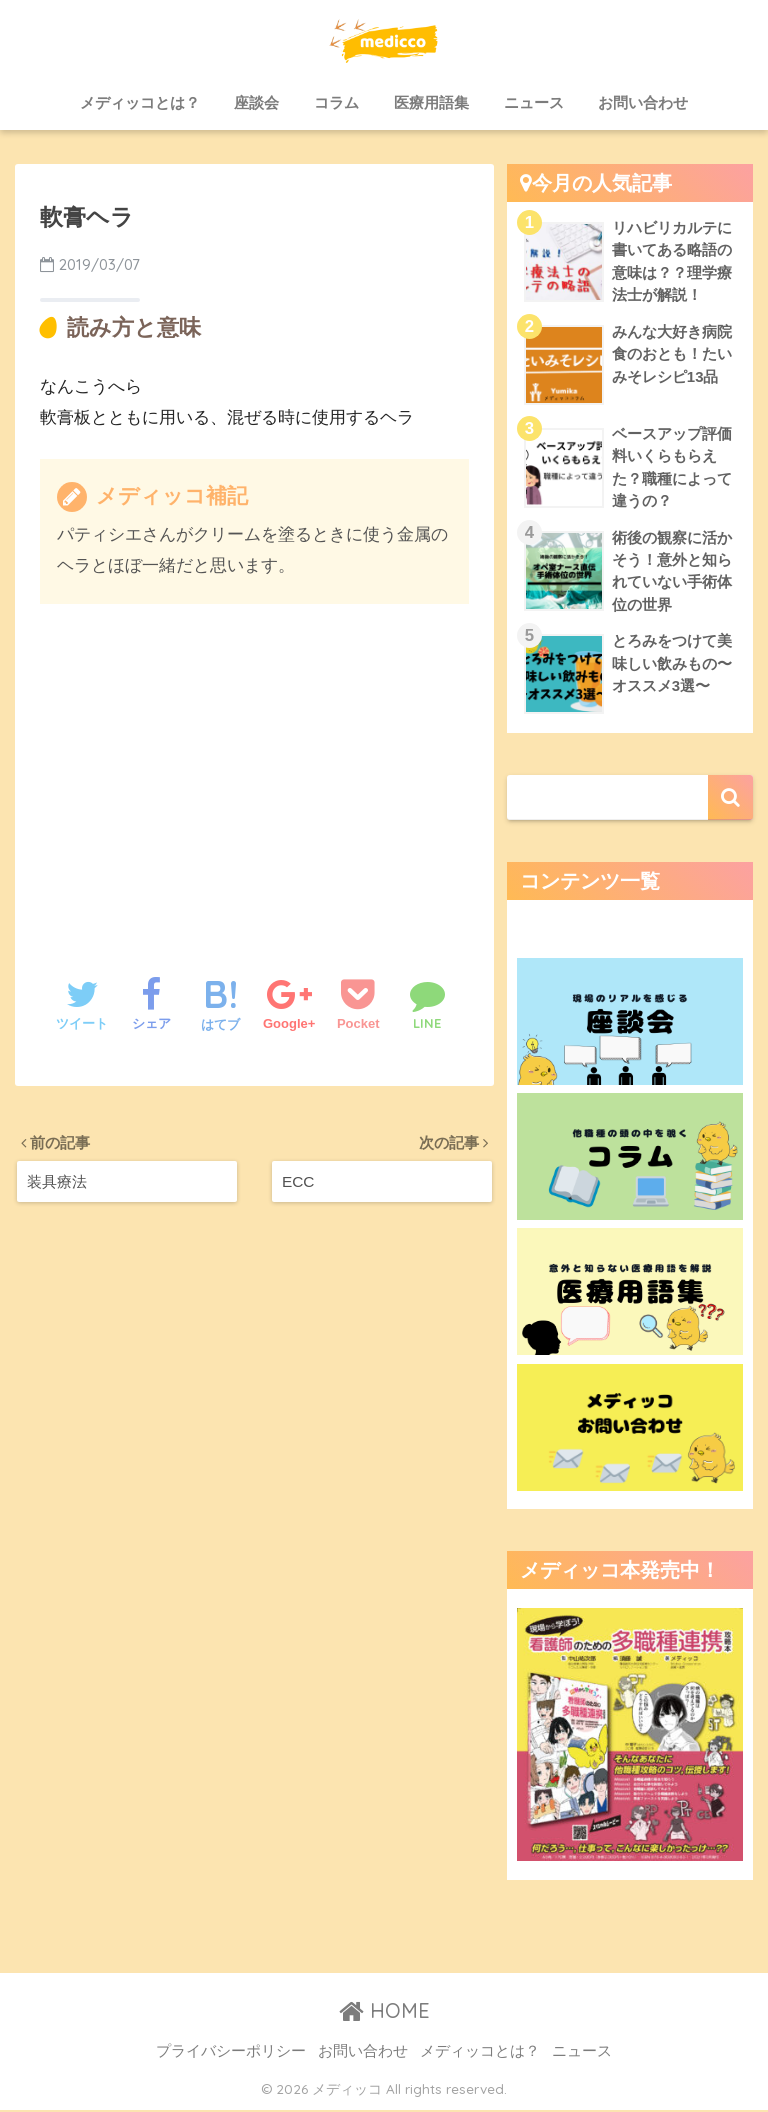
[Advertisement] (254, 770)
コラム (336, 102)
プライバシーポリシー (231, 2053)
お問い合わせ (643, 102)
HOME (384, 2012)
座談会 (256, 102)
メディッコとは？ (140, 102)
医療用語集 (431, 102)
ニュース (534, 102)
